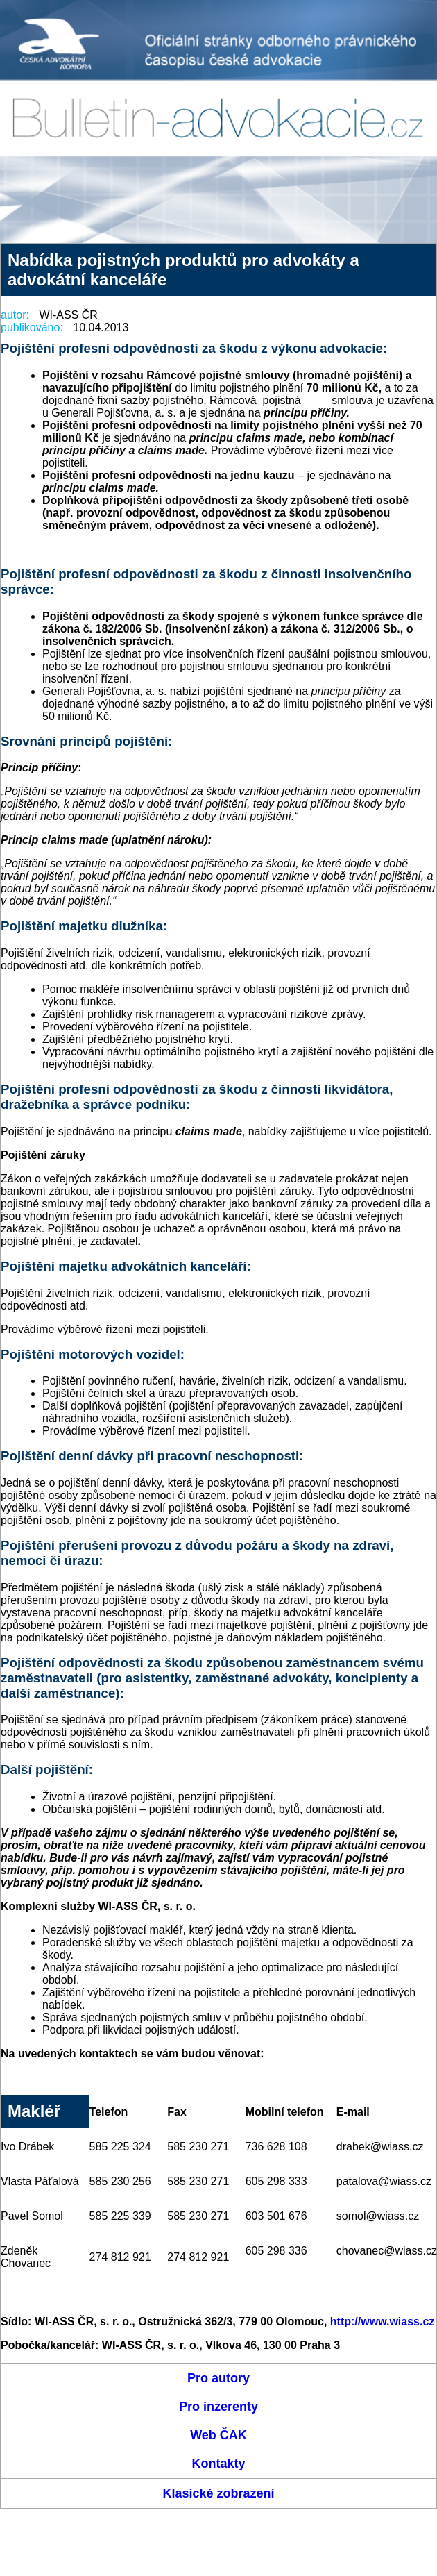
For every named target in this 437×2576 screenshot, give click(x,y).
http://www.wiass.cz (382, 2321)
